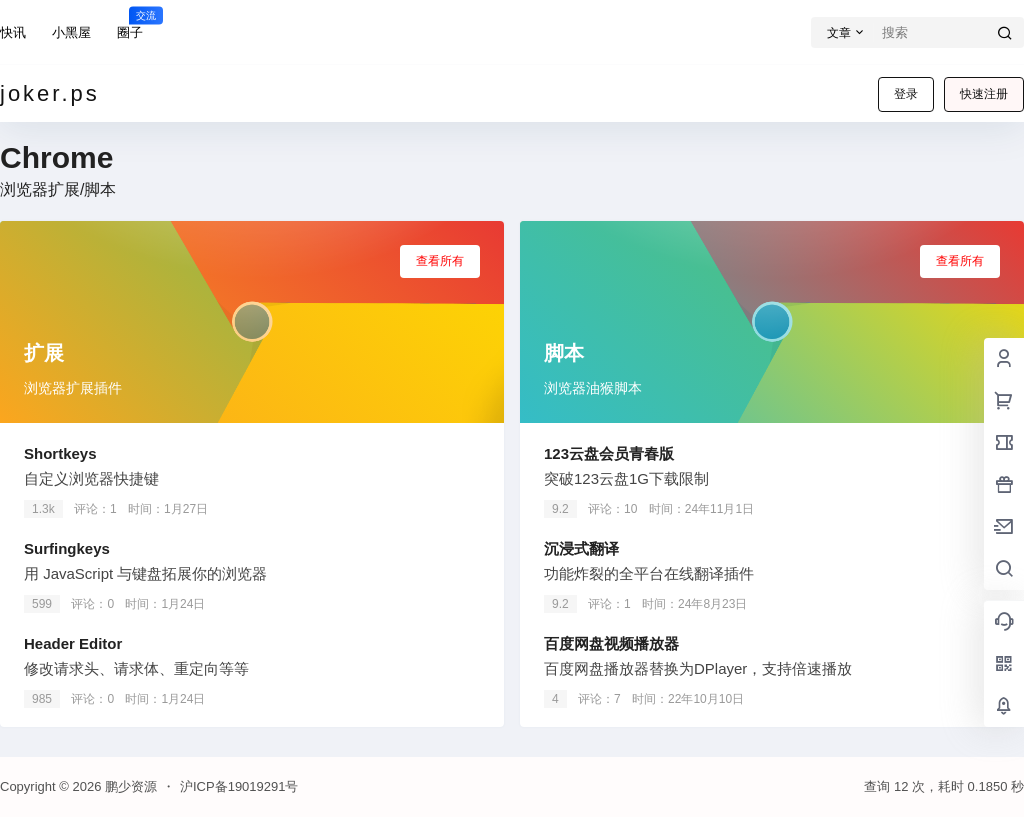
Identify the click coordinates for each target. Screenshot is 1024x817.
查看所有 (440, 261)
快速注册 (984, 94)
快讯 (13, 32)
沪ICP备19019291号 (239, 786)
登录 (906, 94)
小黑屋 (71, 32)
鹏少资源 (129, 786)
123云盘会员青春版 (609, 453)
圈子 (130, 23)
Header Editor (73, 643)
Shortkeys (60, 453)
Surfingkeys (67, 548)
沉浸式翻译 (581, 548)
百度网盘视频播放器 (611, 643)
